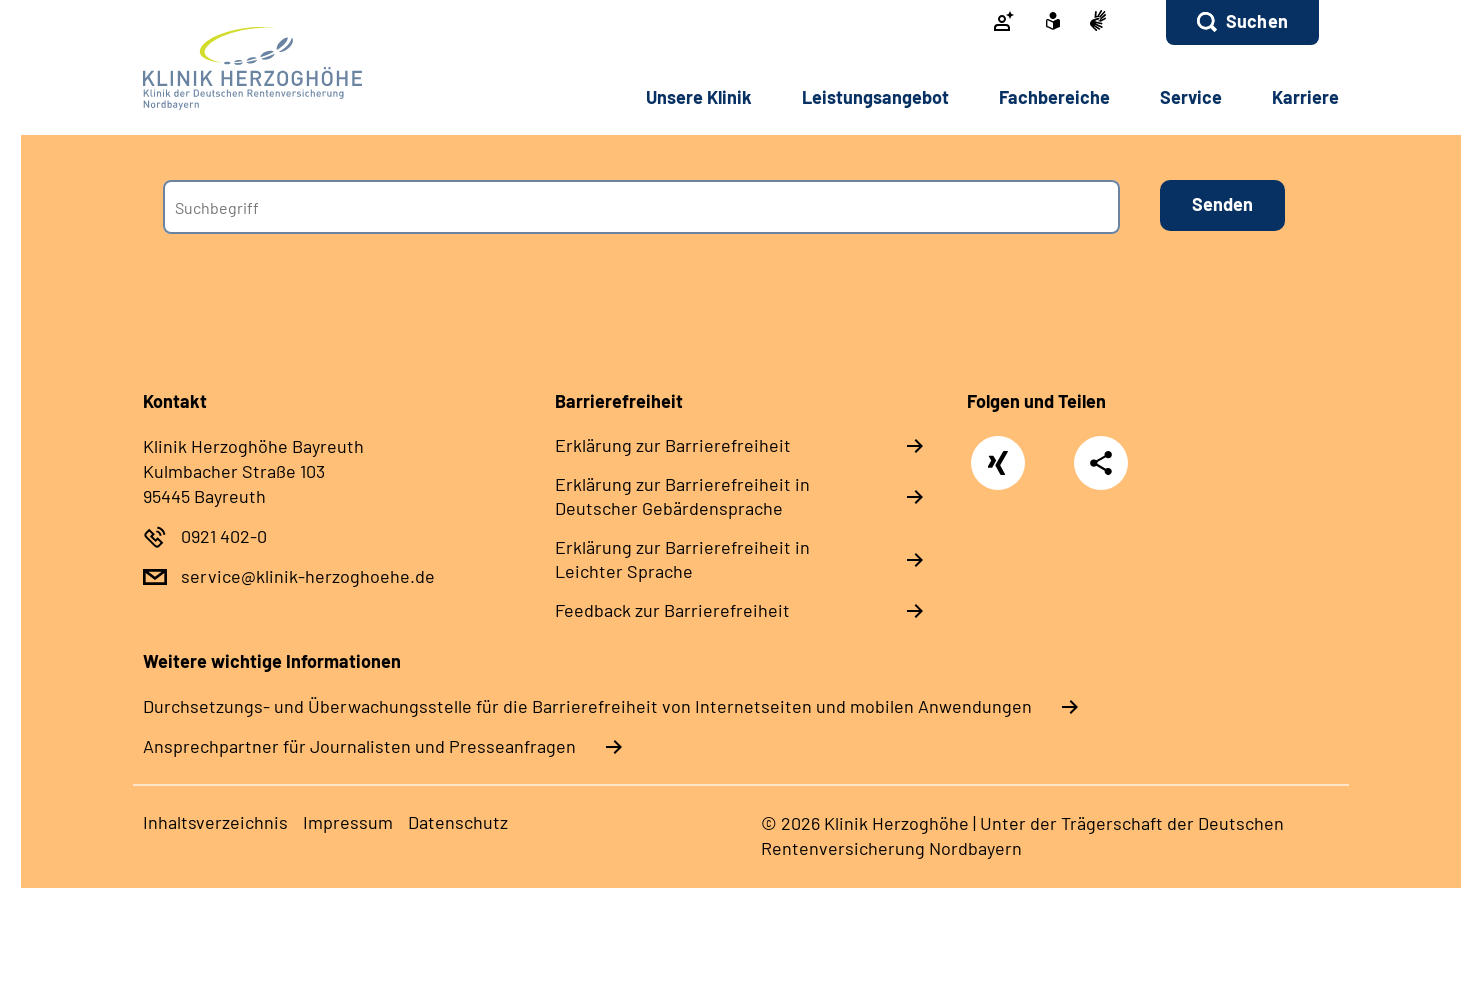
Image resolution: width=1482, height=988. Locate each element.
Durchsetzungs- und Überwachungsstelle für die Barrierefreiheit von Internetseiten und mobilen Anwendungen (587, 706)
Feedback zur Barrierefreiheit (672, 610)
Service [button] (1191, 97)
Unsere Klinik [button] (699, 97)
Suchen (1257, 21)
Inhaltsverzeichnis (215, 822)
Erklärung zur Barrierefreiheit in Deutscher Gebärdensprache (682, 496)
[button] (1242, 22)
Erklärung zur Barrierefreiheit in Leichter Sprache (682, 559)
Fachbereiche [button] (1054, 97)
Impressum (348, 822)
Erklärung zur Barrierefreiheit (673, 445)
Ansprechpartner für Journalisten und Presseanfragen (359, 746)
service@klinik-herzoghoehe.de (308, 576)
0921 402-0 (224, 536)
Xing (998, 452)
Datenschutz (458, 822)
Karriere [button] (1305, 97)
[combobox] (641, 207)
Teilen (1101, 462)
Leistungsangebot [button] (875, 97)
